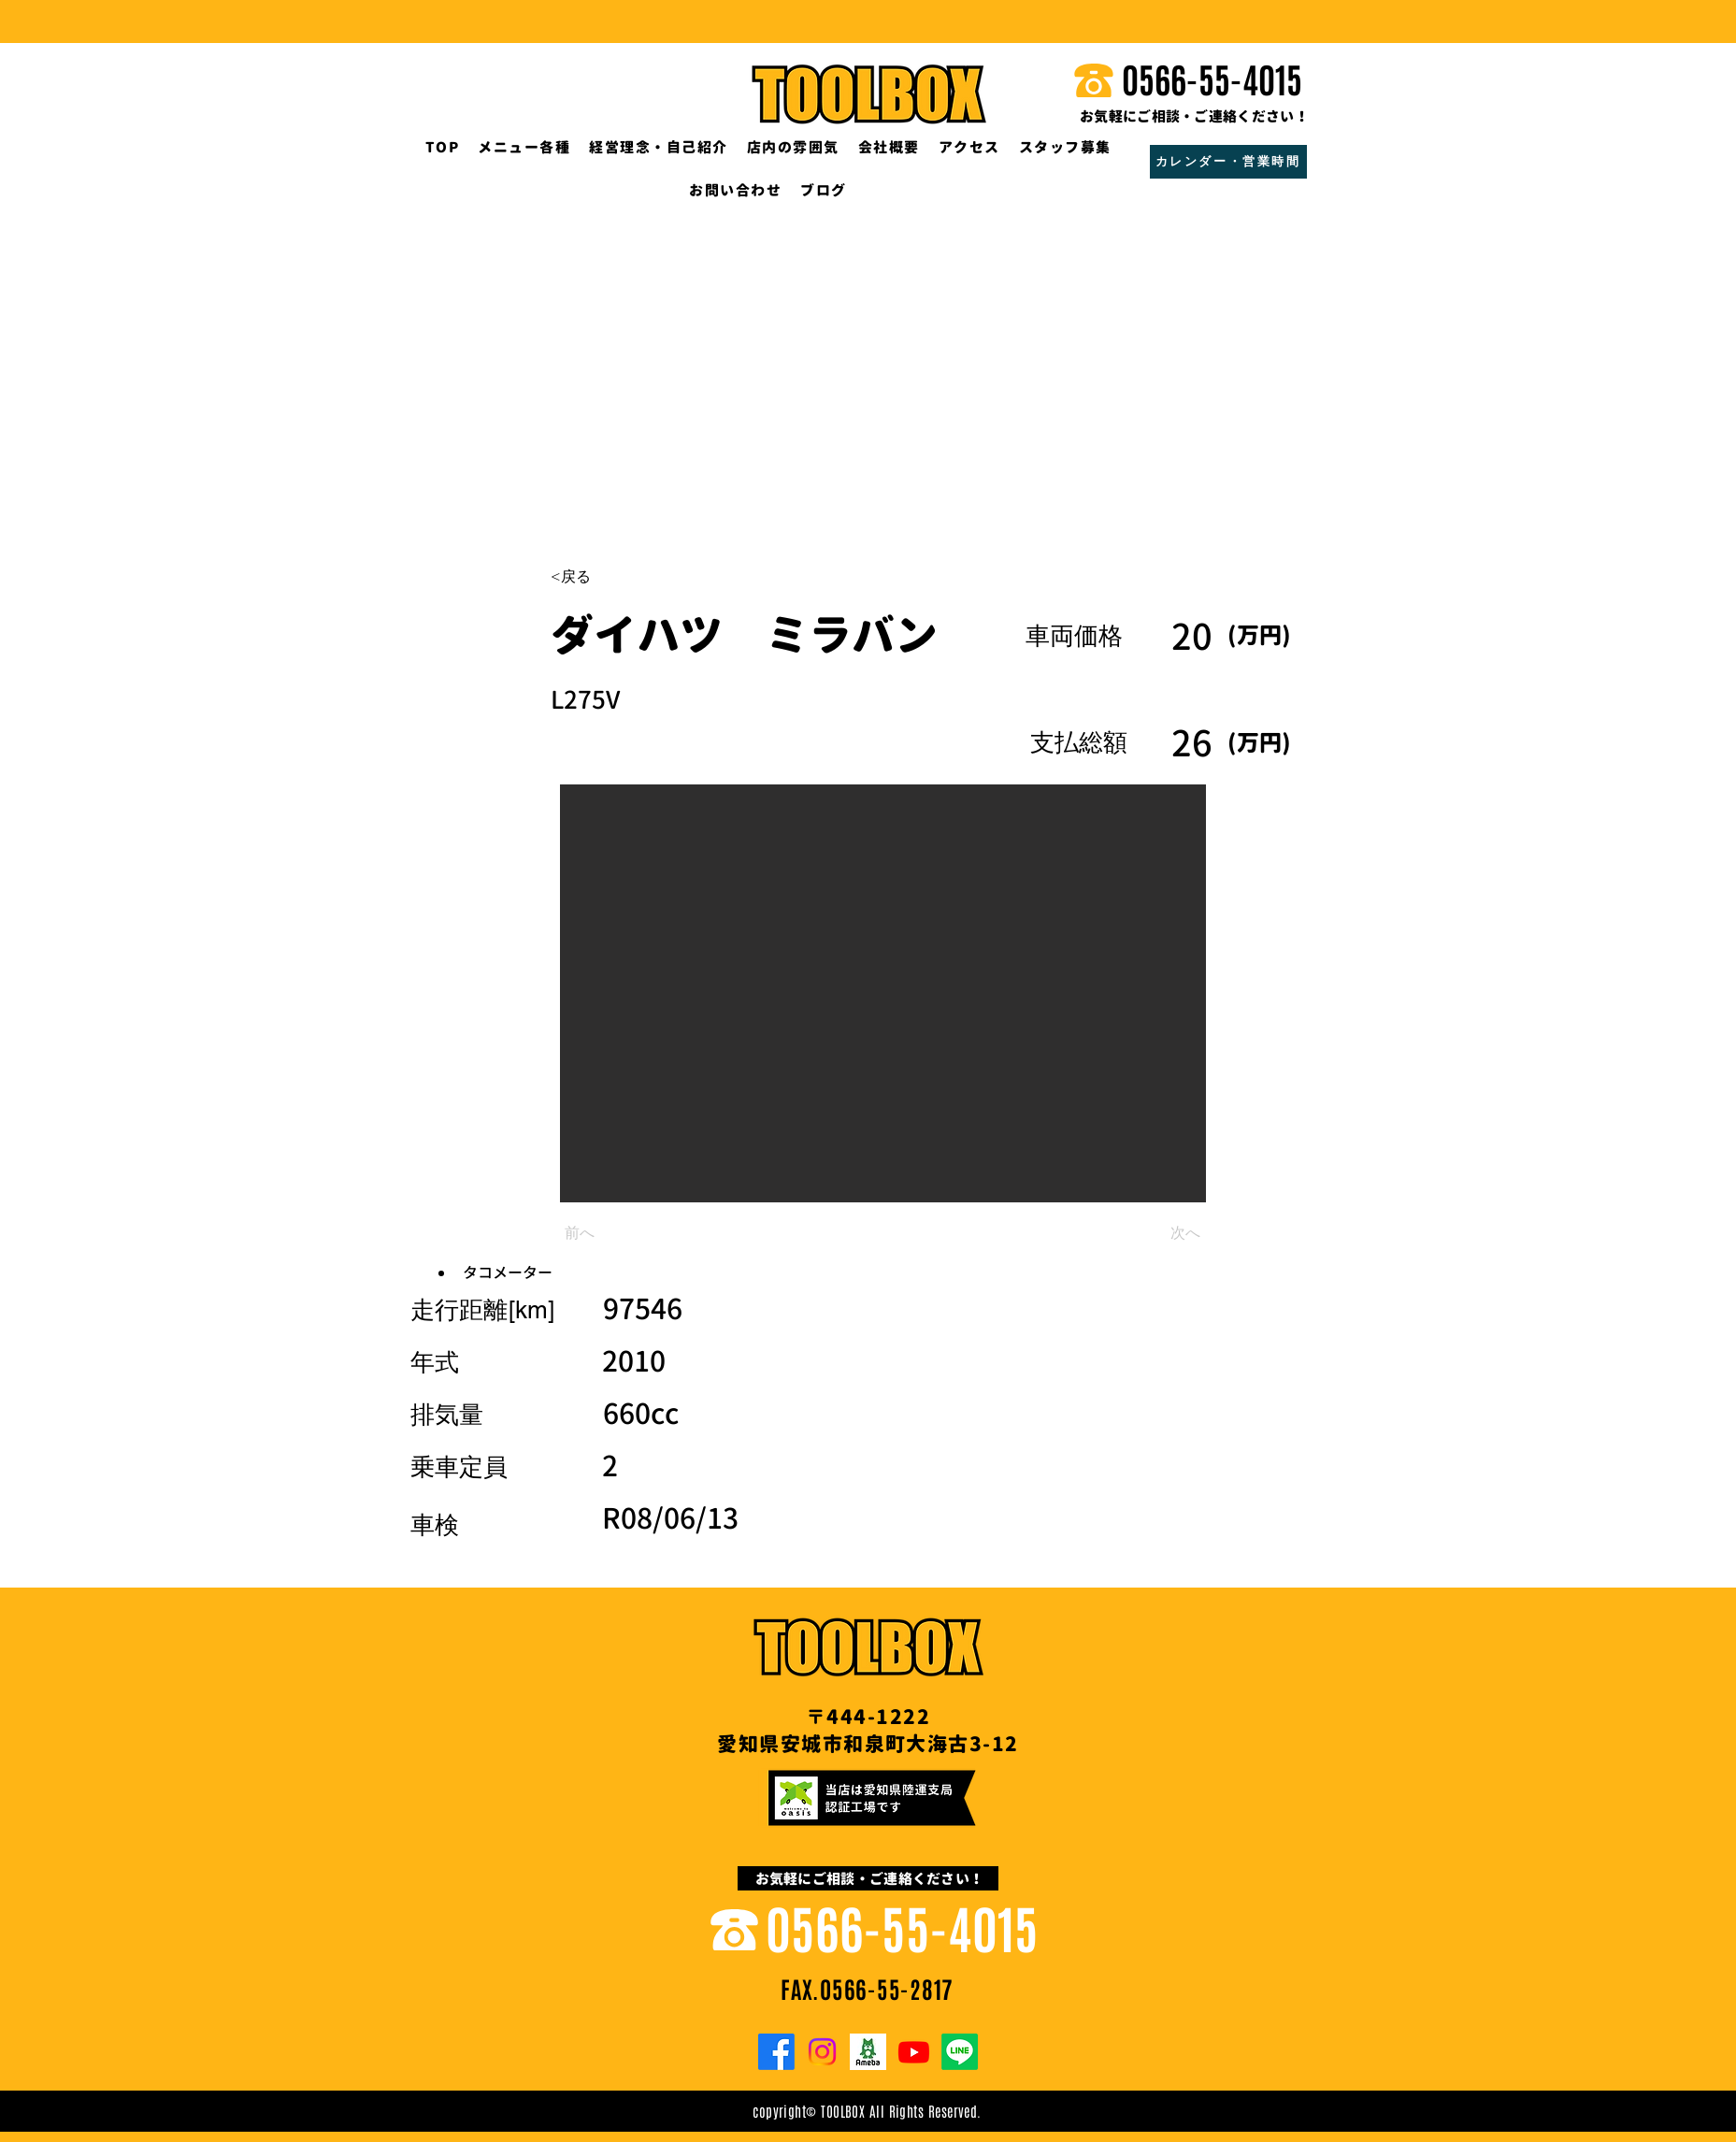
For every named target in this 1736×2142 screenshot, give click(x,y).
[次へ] (1153, 1233)
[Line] (959, 2052)
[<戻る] (612, 577)
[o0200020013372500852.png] (868, 2052)
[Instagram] (822, 2052)
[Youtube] (914, 2052)
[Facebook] (776, 2052)
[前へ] (626, 1233)
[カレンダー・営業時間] (1228, 162)
